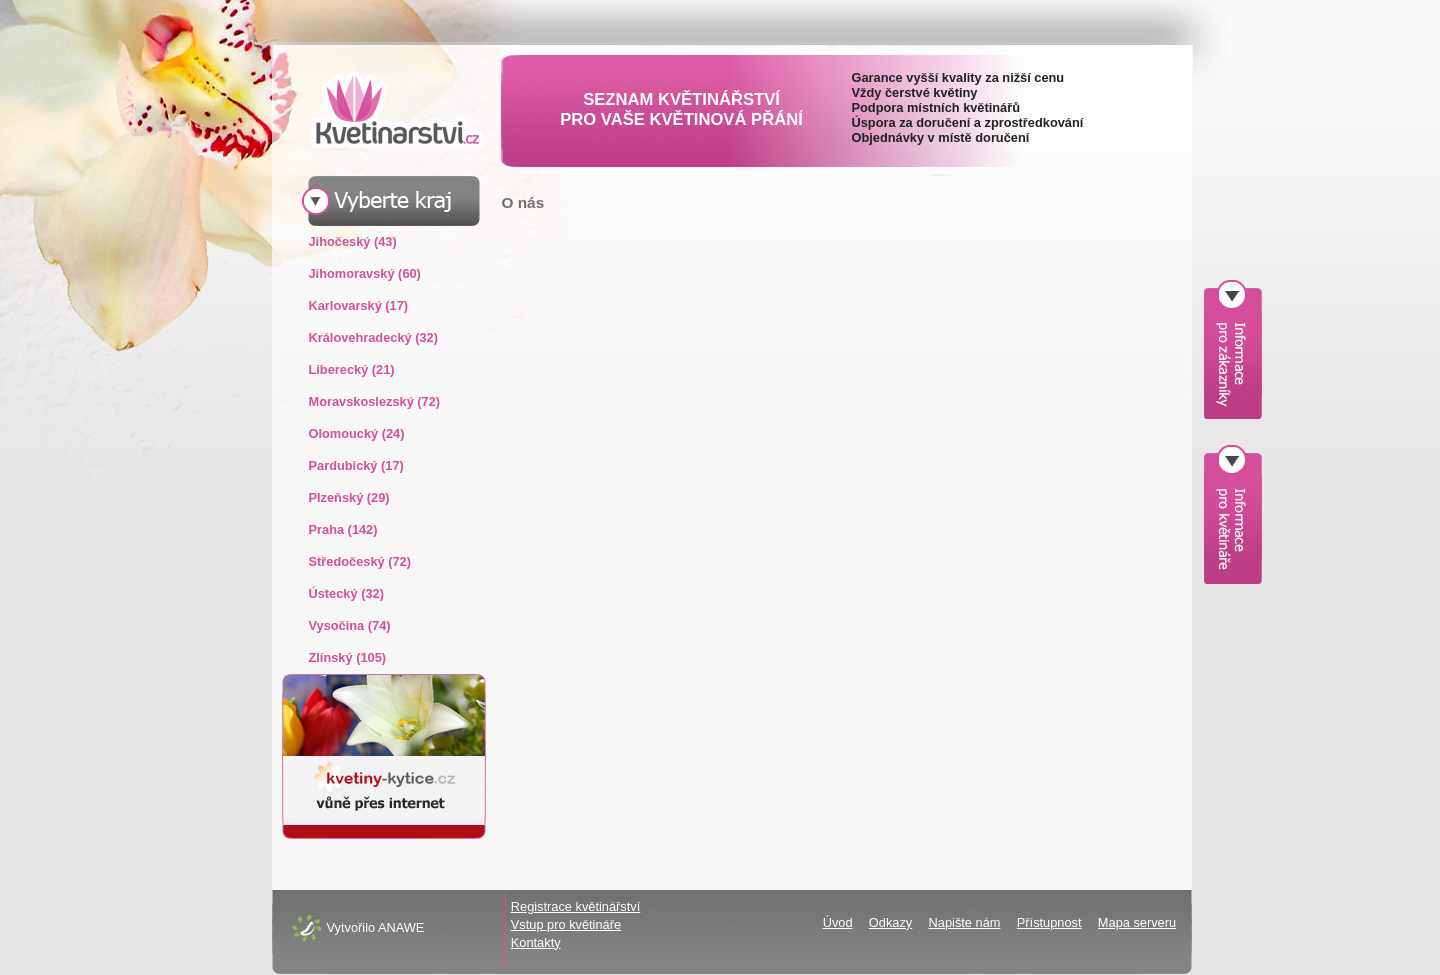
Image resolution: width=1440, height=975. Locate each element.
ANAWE (401, 927)
